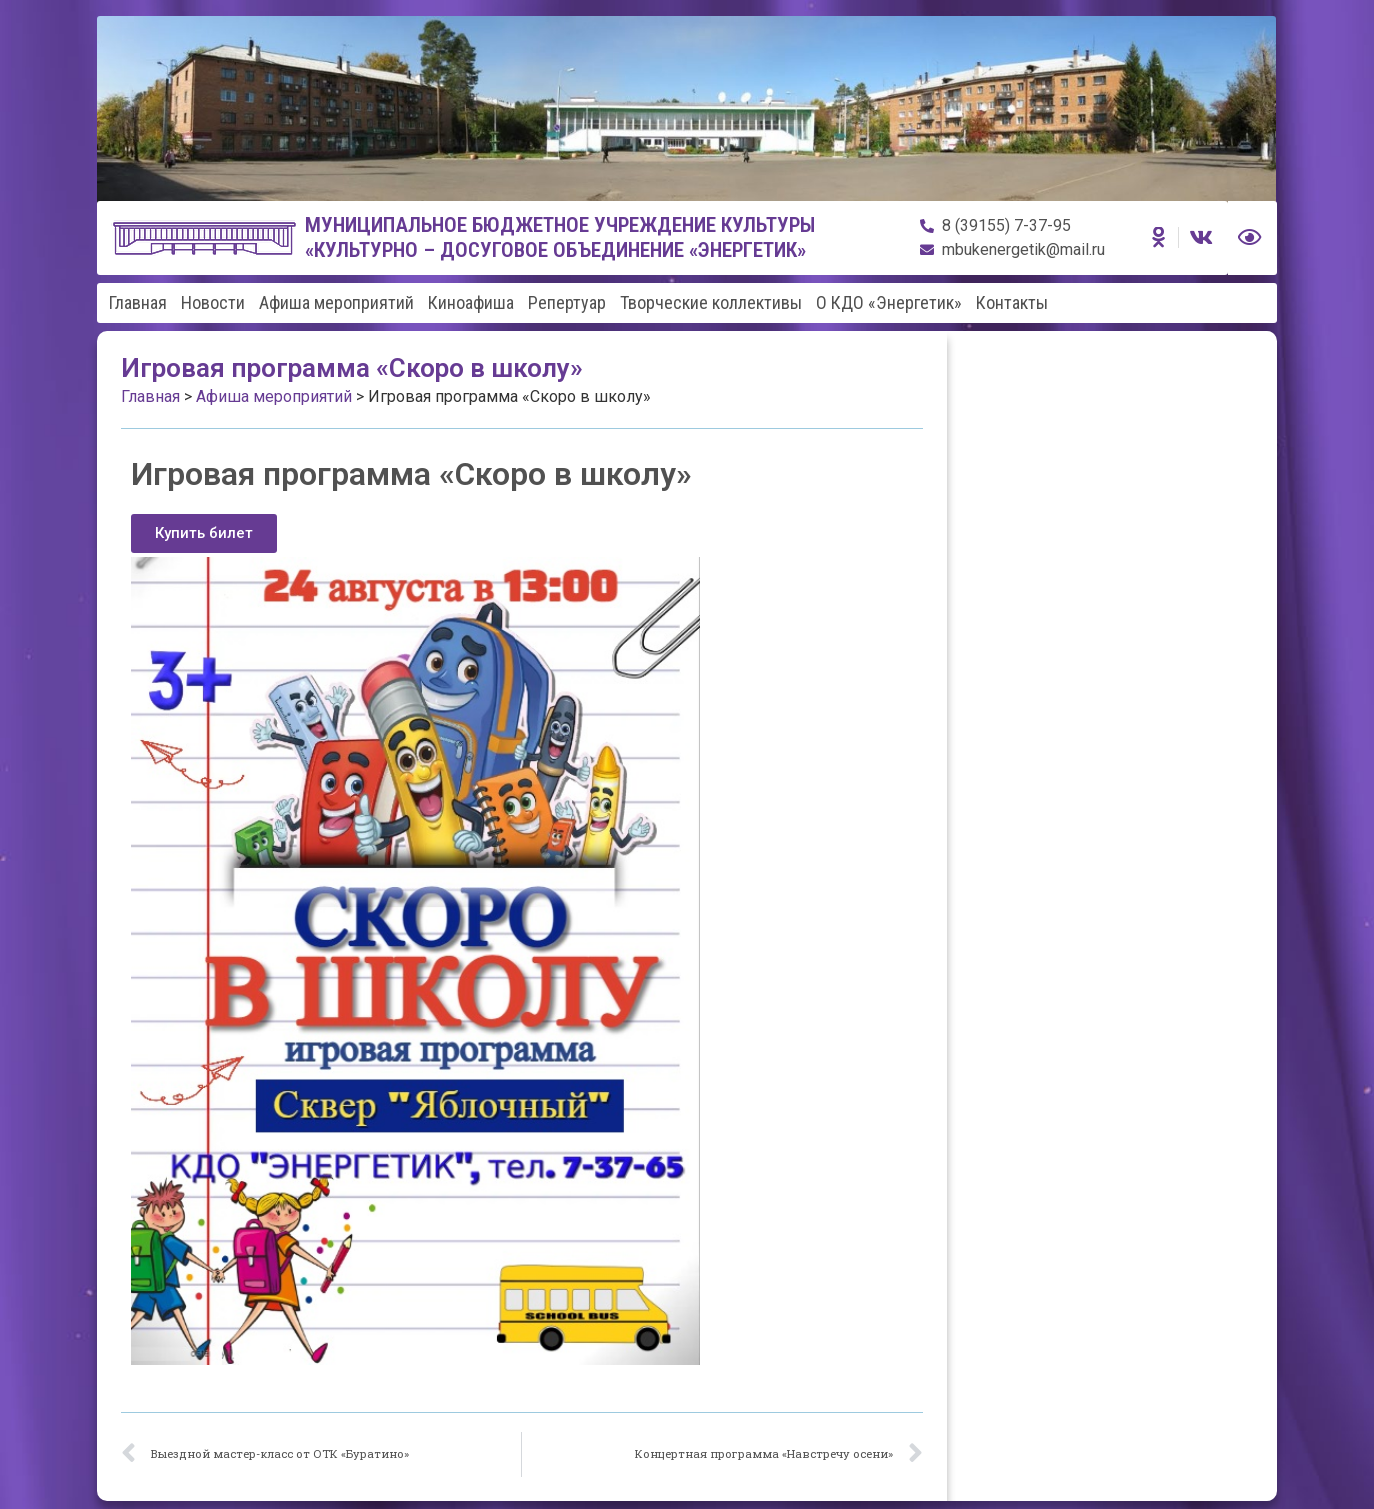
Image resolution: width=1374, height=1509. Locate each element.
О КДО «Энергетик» (889, 303)
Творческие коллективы (711, 303)
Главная (138, 303)
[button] (204, 533)
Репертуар (567, 303)
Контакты (1012, 303)
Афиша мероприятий (336, 303)
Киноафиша (471, 303)
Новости (213, 303)
